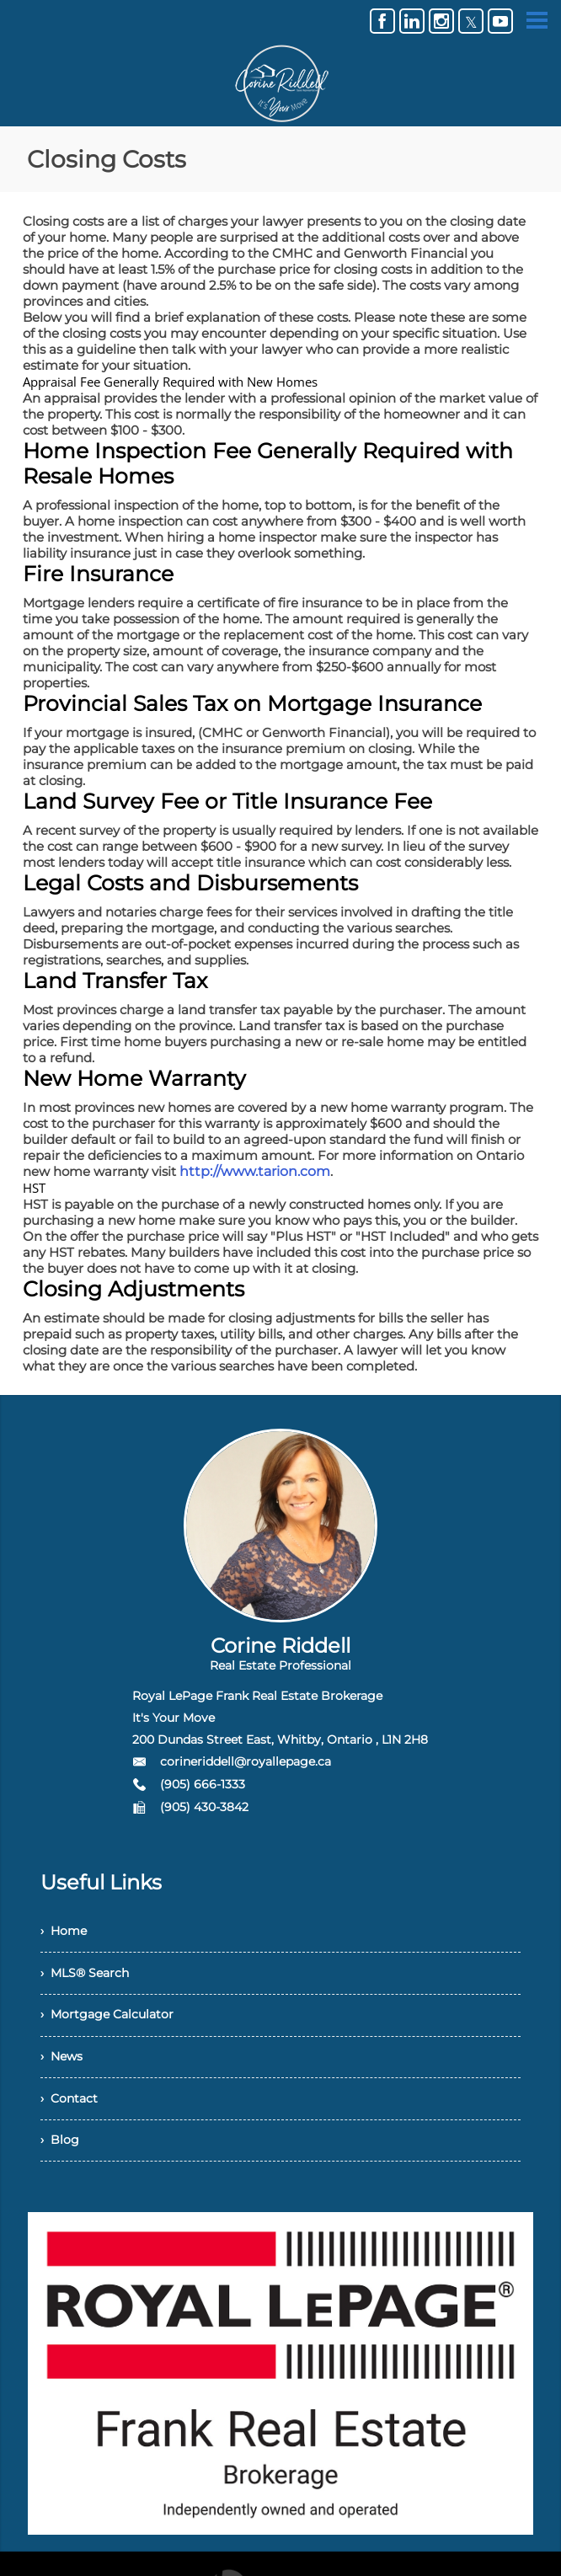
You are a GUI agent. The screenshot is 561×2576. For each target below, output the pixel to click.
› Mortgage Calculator (114, 2026)
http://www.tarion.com (249, 1171)
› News (64, 2073)
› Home (67, 1934)
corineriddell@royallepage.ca (245, 1761)
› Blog (61, 2165)
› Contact (72, 2119)
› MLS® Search (90, 1980)
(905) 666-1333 (202, 1784)
